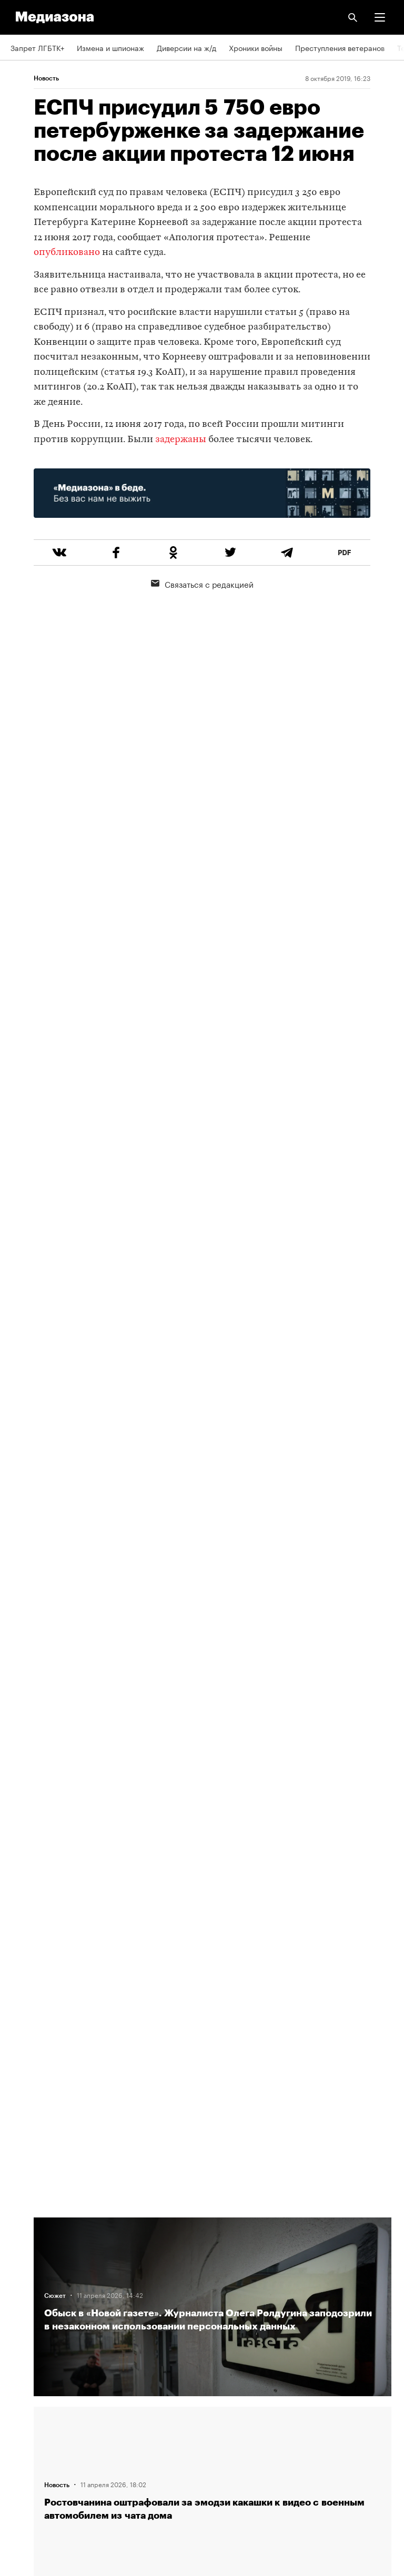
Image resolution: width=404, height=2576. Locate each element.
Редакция (27, 2231)
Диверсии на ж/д (186, 47)
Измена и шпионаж (110, 47)
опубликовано (67, 252)
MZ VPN (24, 2411)
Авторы (24, 2291)
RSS (23, 2351)
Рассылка (28, 2381)
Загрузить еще (212, 1855)
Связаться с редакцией (202, 583)
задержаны (180, 439)
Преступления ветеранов (340, 47)
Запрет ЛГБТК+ (37, 47)
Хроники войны (255, 47)
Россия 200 (31, 2441)
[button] (379, 17)
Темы (20, 2321)
